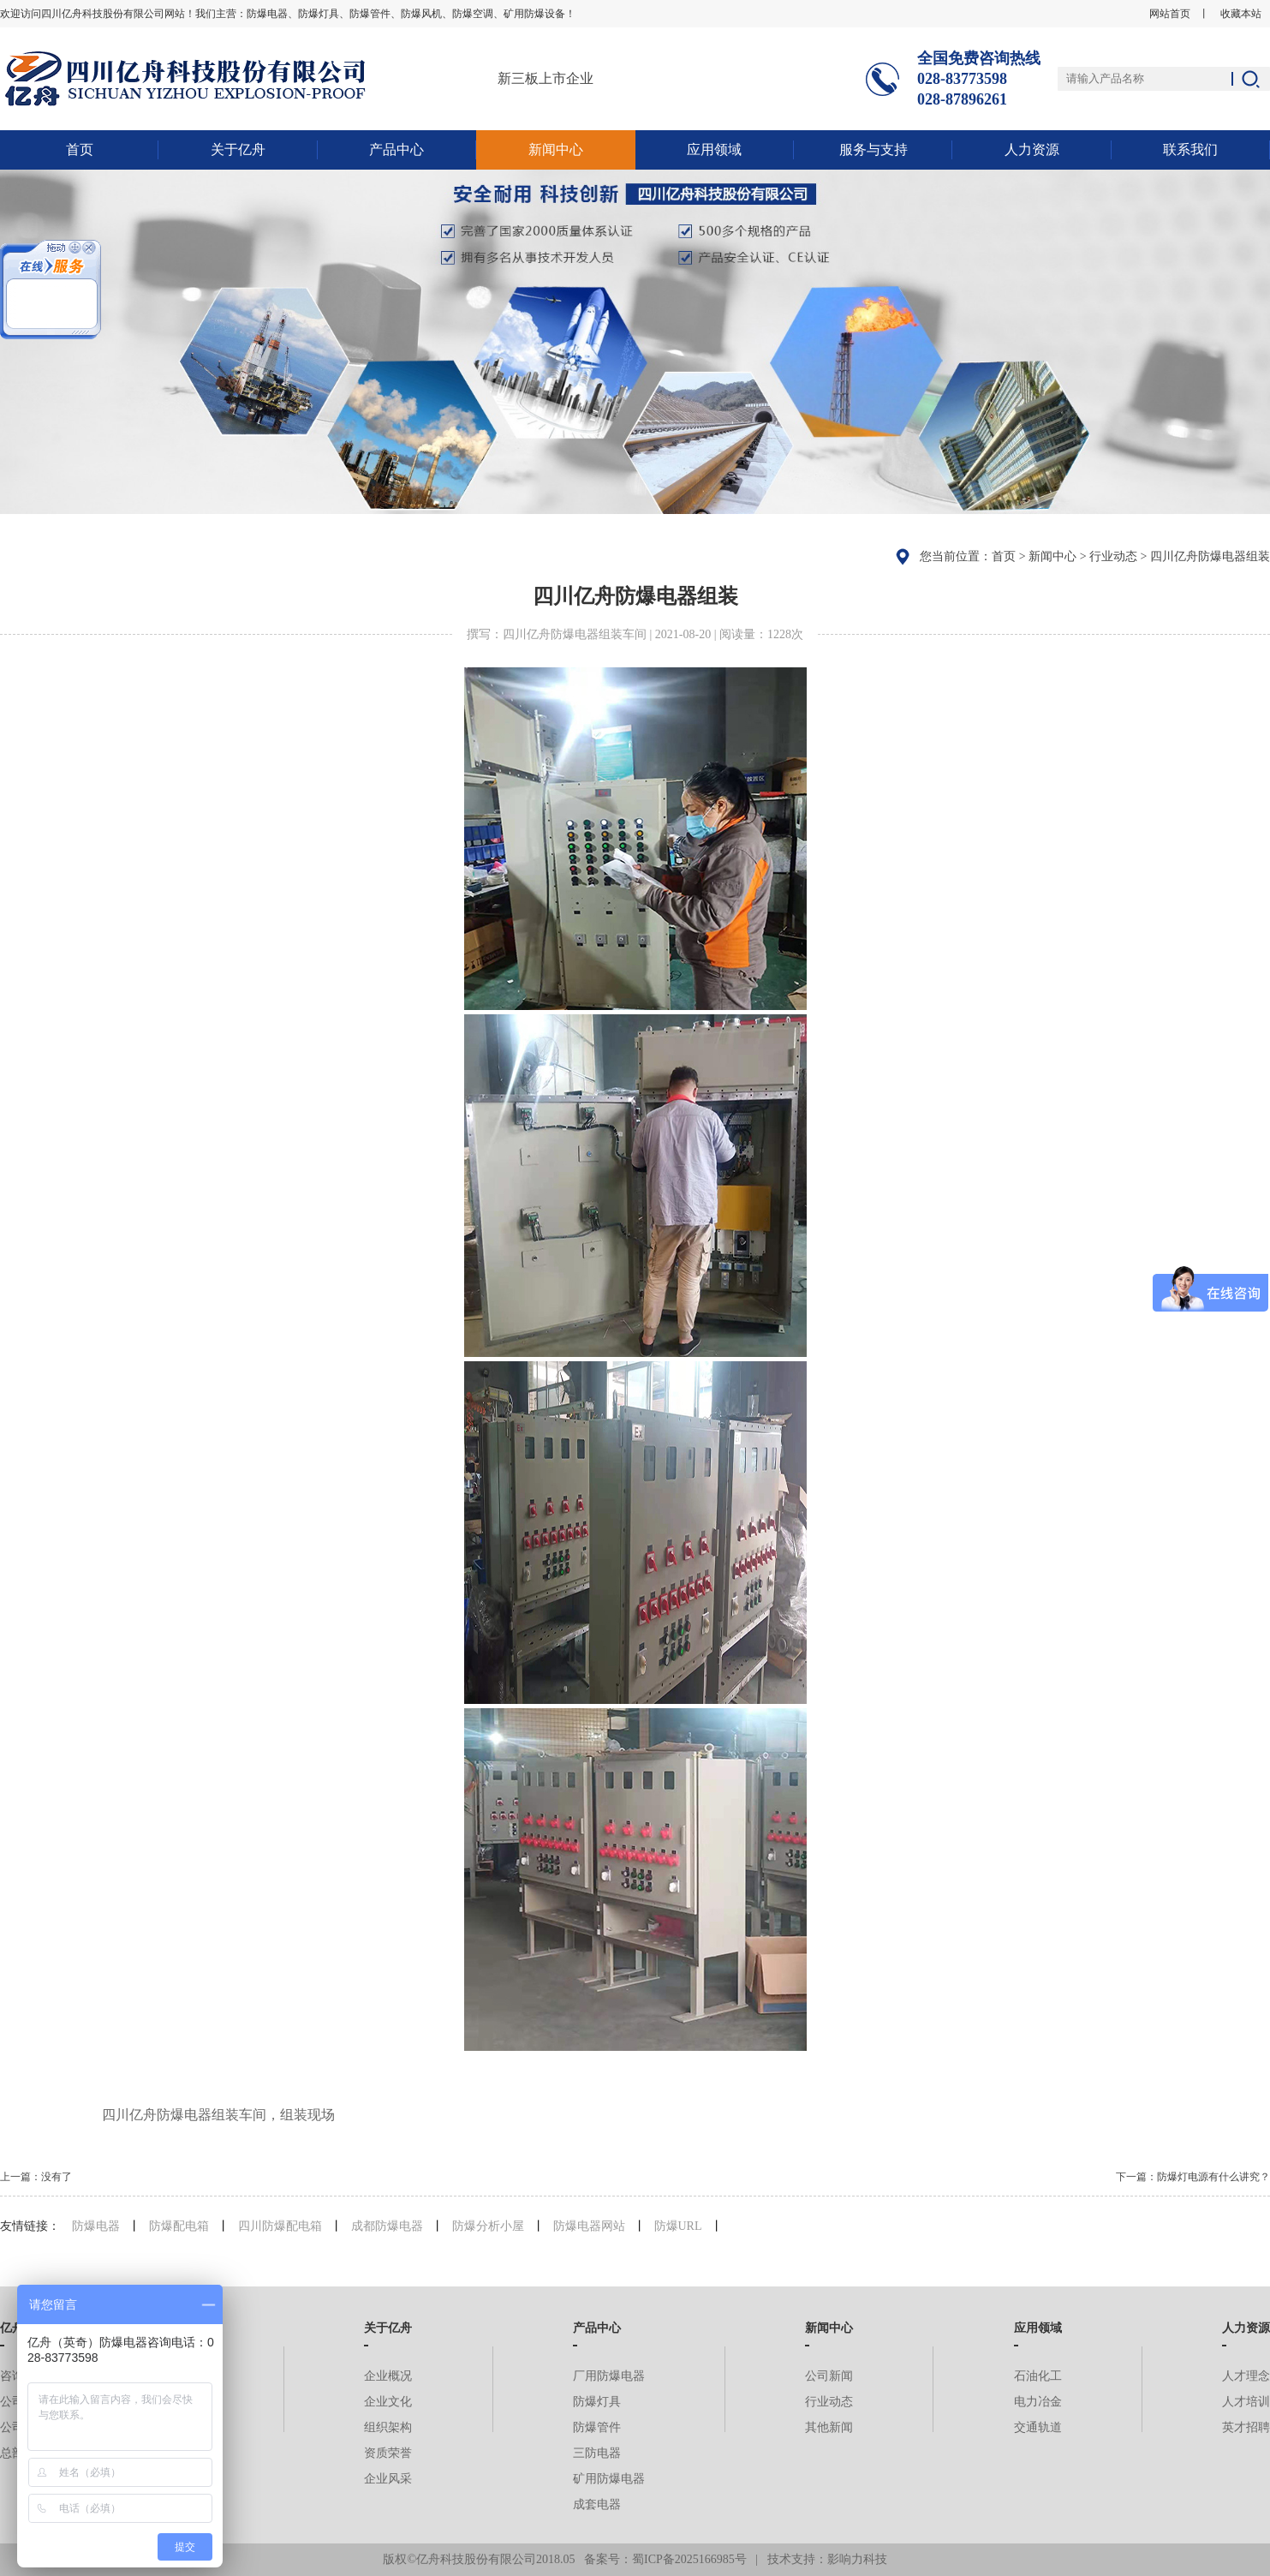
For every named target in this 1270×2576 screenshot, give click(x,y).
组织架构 (388, 2427)
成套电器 (597, 2504)
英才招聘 (1246, 2427)
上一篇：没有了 (36, 2177)
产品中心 (396, 149)
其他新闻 (829, 2427)
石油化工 (1038, 2376)
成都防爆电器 (387, 2226)
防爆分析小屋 (488, 2226)
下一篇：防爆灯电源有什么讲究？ (1193, 2177)
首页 (79, 149)
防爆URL (678, 2226)
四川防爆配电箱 (280, 2226)
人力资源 (1032, 149)
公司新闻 (829, 2376)
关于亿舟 (238, 149)
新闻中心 (555, 149)
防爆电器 (96, 2226)
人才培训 (1246, 2401)
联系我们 (1190, 149)
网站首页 (1169, 14)
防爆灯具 (597, 2401)
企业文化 (388, 2401)
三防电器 (597, 2453)
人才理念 (1246, 2376)
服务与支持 (873, 149)
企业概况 (388, 2376)
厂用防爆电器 (609, 2376)
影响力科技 (857, 2559)
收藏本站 (1240, 14)
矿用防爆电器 (609, 2478)
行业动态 (1113, 556)
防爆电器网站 (589, 2226)
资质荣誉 (388, 2453)
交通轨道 (1038, 2427)
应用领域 (714, 149)
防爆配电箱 (179, 2226)
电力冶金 (1038, 2401)
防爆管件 (597, 2427)
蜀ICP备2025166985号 (689, 2559)
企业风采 (388, 2478)
